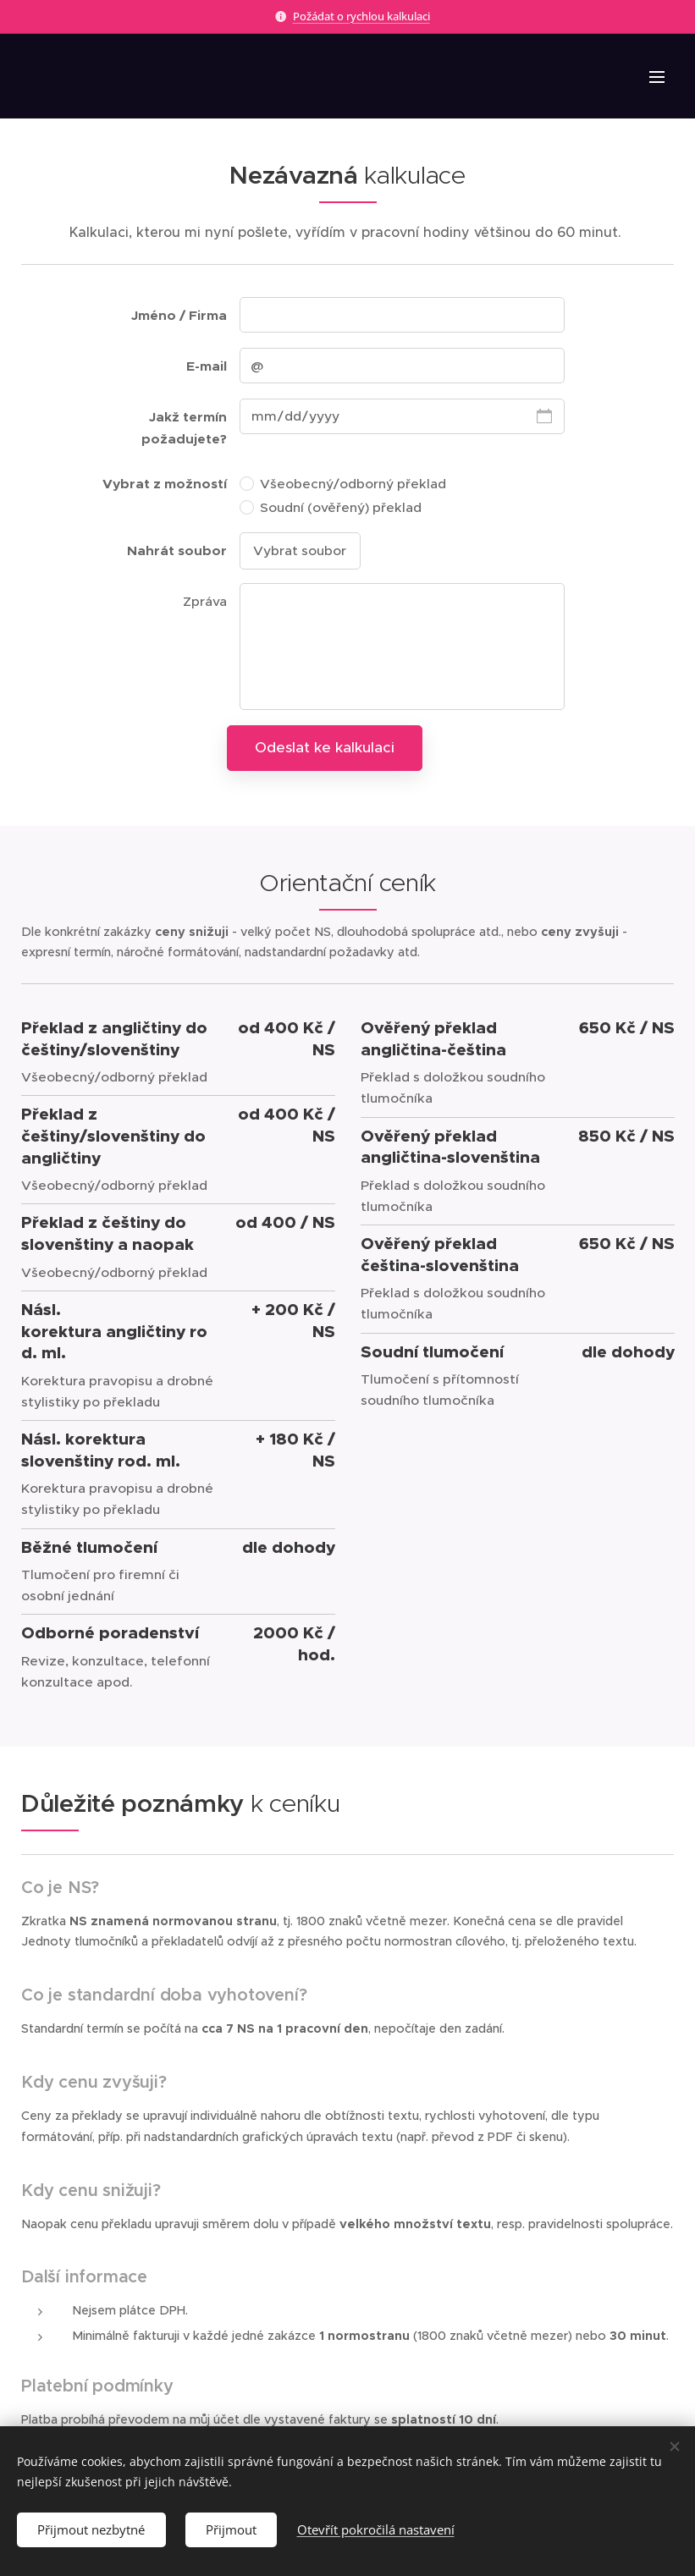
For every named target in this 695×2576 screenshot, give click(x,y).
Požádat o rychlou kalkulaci (361, 16)
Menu (657, 77)
